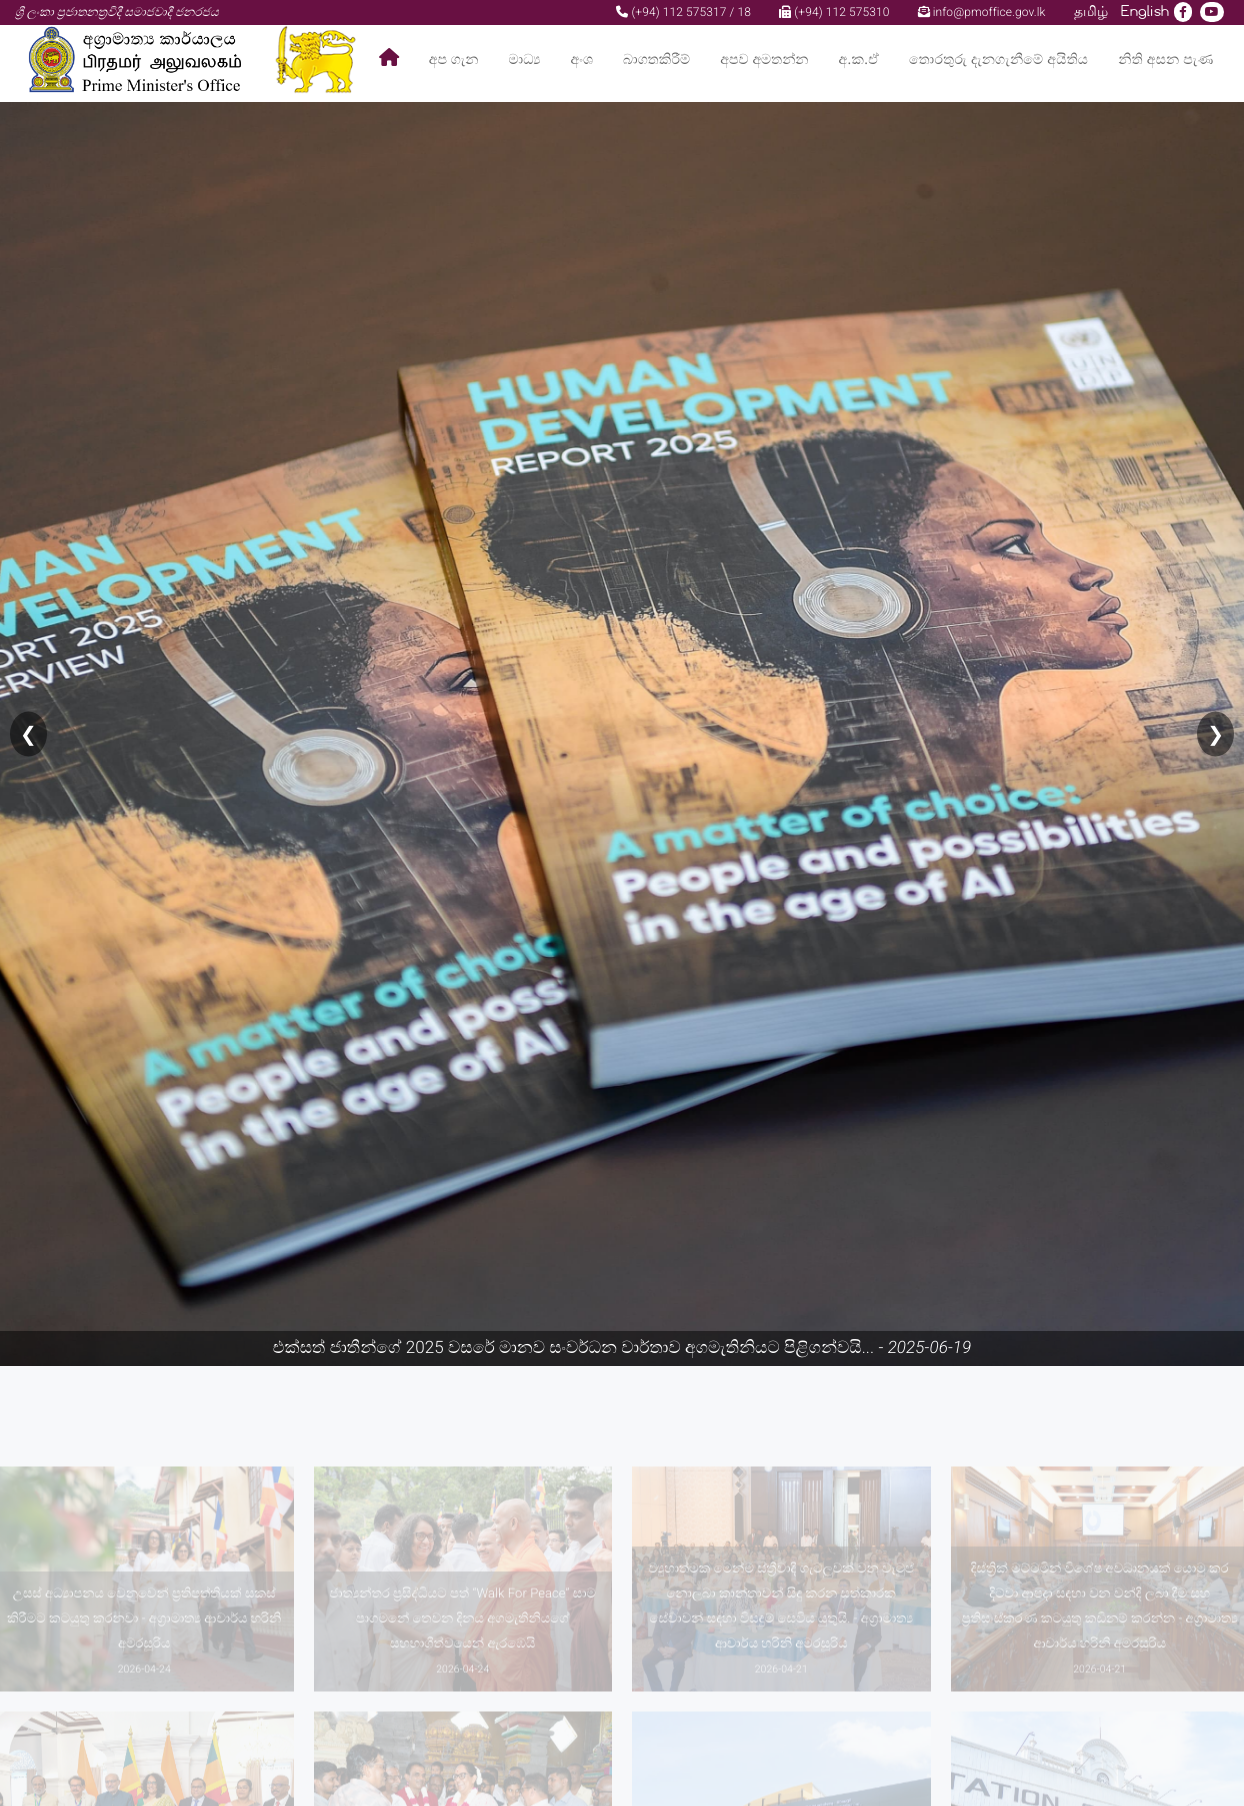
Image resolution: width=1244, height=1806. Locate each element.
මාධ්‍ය (524, 59)
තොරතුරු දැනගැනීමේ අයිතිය (998, 59)
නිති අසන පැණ (1165, 59)
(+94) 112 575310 (834, 12)
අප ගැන (454, 59)
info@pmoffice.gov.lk (982, 12)
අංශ (582, 59)
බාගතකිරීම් (656, 59)
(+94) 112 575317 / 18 (683, 12)
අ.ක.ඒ (859, 59)
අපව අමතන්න (764, 59)
